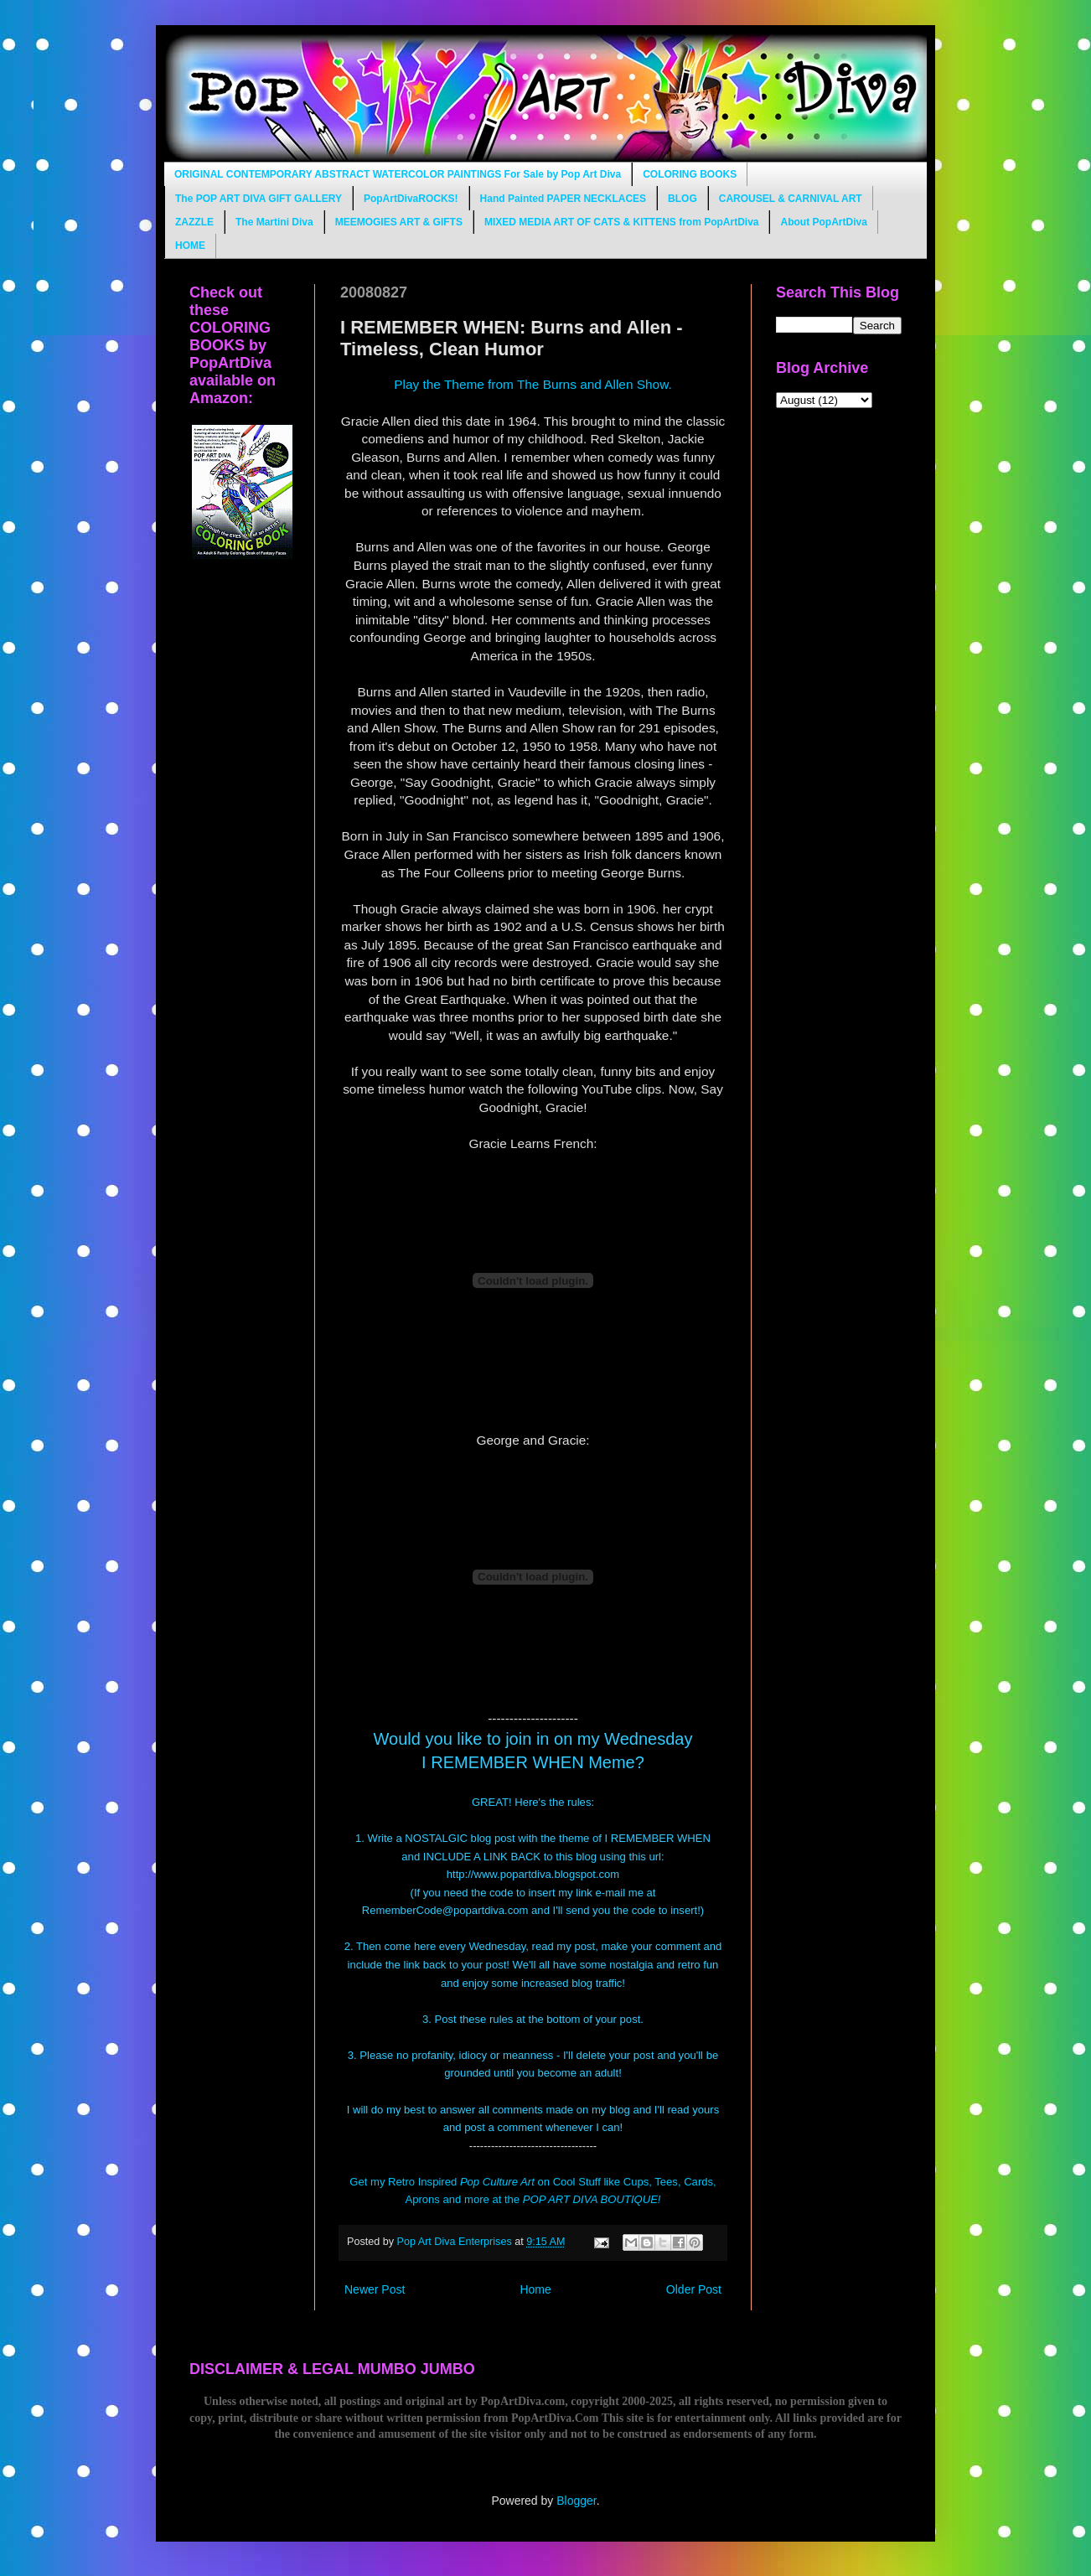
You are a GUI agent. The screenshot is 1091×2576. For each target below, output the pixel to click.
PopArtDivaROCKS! (411, 198)
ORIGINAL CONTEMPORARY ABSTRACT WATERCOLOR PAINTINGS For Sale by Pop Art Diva (397, 174)
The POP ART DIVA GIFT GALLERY (258, 198)
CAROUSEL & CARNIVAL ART (790, 198)
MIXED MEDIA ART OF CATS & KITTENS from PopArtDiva (621, 222)
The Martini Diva (274, 222)
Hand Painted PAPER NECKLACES (563, 198)
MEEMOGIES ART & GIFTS (399, 222)
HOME (190, 245)
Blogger (576, 2500)
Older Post (693, 2289)
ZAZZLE (194, 222)
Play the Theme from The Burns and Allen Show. (532, 384)
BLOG (682, 198)
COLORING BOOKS (690, 174)
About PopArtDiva (823, 222)
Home (535, 2289)
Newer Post (374, 2289)
